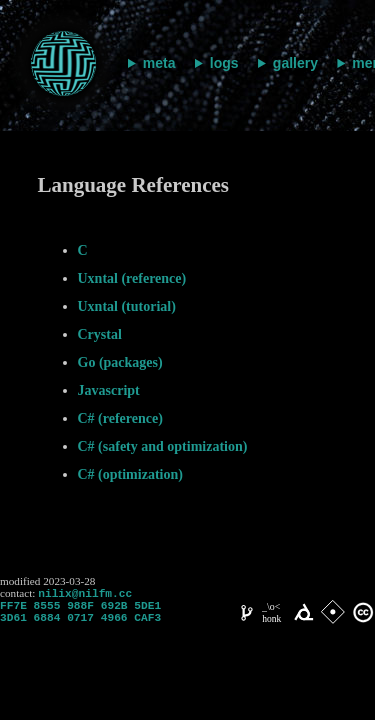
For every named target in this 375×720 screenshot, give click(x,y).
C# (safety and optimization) (163, 446)
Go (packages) (120, 362)
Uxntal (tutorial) (127, 306)
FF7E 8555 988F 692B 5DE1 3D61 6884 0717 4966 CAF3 (80, 617)
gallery (295, 63)
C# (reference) (120, 418)
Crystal (100, 334)
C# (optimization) (130, 474)
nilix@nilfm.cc (85, 594)
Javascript (109, 390)
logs (224, 63)
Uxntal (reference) (132, 278)
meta (159, 63)
